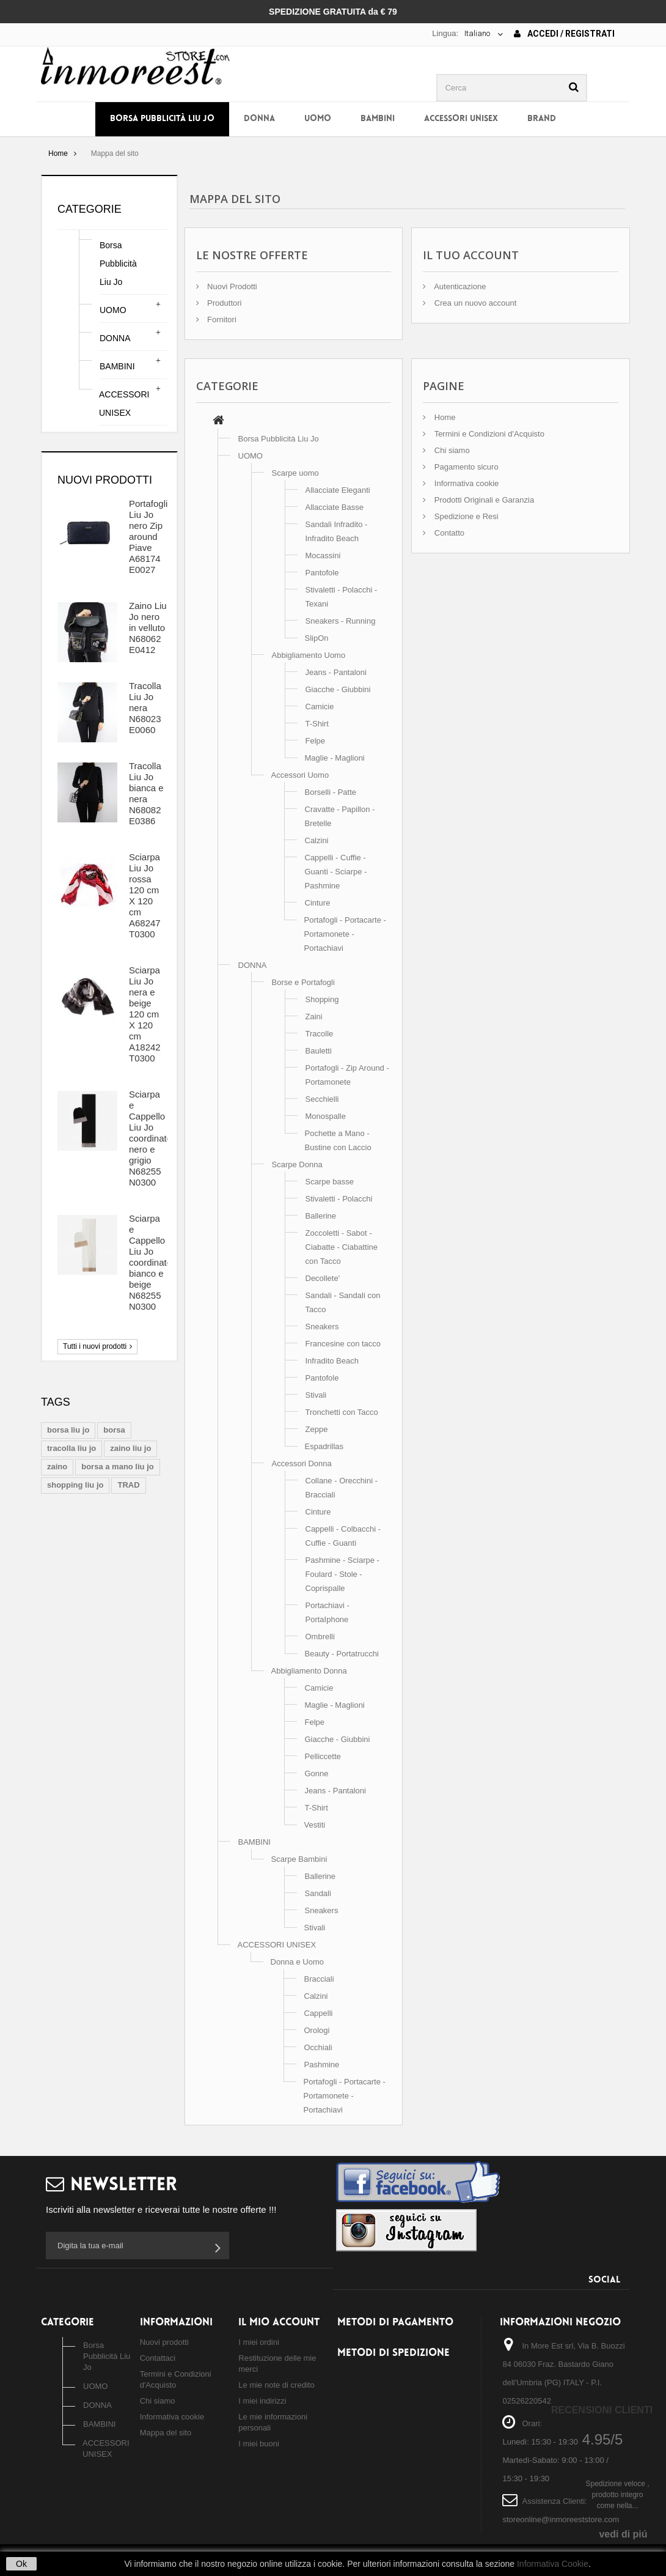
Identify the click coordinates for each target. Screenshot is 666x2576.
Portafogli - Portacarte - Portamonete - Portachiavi (345, 934)
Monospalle (326, 1116)
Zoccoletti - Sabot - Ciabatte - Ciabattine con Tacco (342, 1247)
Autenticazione (459, 286)
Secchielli (322, 1099)
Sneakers (322, 1326)
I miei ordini (258, 2342)
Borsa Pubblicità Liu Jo (162, 119)
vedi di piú (623, 2534)
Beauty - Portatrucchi (342, 1653)
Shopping (322, 999)
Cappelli (318, 2013)
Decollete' (323, 1278)
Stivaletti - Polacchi (339, 1198)
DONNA (259, 119)
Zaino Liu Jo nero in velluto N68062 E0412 (148, 627)
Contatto (448, 532)
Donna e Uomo (297, 1961)
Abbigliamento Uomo (309, 655)
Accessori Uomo (300, 775)
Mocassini (323, 555)
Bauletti (319, 1050)
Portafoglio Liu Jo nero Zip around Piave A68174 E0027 (151, 536)
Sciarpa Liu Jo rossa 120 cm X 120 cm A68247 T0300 (145, 895)
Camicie (320, 706)
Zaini (314, 1016)
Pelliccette (323, 1756)
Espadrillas (324, 1446)
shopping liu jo (75, 1484)
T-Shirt (317, 723)
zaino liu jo (130, 1448)
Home (58, 153)
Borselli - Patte (331, 792)
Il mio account (279, 2322)
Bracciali (319, 1979)
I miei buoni (258, 2443)
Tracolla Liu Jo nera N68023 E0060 (145, 708)
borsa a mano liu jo (117, 1466)
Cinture (318, 902)
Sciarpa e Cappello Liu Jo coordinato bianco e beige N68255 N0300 (150, 1262)
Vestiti (315, 1824)
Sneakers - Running (341, 621)
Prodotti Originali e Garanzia (483, 499)
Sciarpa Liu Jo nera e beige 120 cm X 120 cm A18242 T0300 (145, 1014)
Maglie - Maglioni (335, 757)
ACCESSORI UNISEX (461, 119)
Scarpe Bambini (299, 1859)
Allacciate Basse (335, 507)
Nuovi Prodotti (231, 286)
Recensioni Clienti (602, 2410)
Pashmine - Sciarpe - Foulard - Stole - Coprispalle (342, 1574)
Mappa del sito (166, 2432)
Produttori (223, 303)
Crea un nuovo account (474, 303)
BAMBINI (377, 119)
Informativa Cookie (552, 2564)
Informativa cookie (465, 483)
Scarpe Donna (297, 1164)
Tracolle (320, 1033)
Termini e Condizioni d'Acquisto (488, 433)
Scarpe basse (330, 1181)
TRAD (128, 1484)
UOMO (317, 119)
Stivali (316, 1395)
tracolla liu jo (71, 1448)
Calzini (317, 840)
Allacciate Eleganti (338, 490)
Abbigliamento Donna (309, 1670)
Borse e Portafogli (303, 982)
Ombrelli (320, 1636)
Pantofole (322, 572)
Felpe (316, 740)
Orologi (317, 2030)
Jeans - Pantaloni (336, 672)
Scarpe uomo (295, 473)
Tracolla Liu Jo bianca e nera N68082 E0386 (146, 793)
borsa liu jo (68, 1429)
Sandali (318, 1893)
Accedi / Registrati (564, 34)
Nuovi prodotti (104, 480)
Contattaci (158, 2358)
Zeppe (317, 1429)
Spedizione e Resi (465, 516)
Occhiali (318, 2047)
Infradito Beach (332, 1360)
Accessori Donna (302, 1463)
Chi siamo (450, 450)
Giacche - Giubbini (338, 689)
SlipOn (317, 638)
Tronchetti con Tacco (342, 1412)
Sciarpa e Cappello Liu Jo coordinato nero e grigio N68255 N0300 (150, 1138)
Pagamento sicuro (465, 466)
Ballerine (321, 1215)
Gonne (317, 1773)
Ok (21, 2564)
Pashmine (322, 2064)
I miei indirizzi (262, 2400)
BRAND (541, 119)
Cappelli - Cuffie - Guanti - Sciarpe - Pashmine (336, 871)
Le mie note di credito (276, 2385)
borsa (114, 1429)
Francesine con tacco (343, 1343)
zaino (57, 1466)
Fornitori (220, 319)
